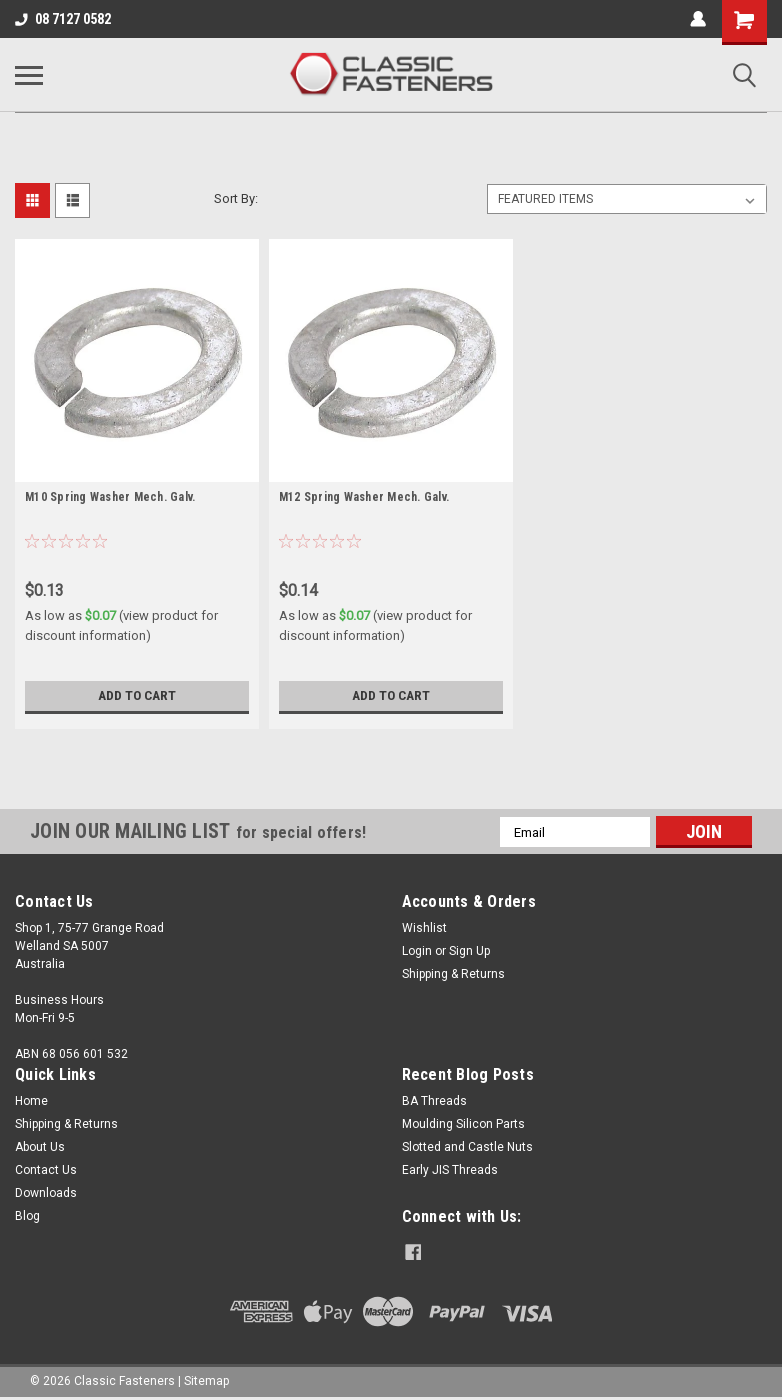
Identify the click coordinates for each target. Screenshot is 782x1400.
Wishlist (424, 928)
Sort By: (236, 198)
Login (417, 951)
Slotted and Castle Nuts (467, 1147)
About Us (40, 1147)
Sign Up (469, 951)
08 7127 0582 (63, 19)
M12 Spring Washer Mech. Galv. (364, 497)
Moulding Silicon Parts (463, 1124)
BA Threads (434, 1101)
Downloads (46, 1193)
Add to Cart (136, 696)
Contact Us (46, 1170)
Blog (27, 1216)
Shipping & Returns (453, 974)
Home (31, 1101)
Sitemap (206, 1380)
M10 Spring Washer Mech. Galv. (110, 497)
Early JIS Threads (450, 1170)
